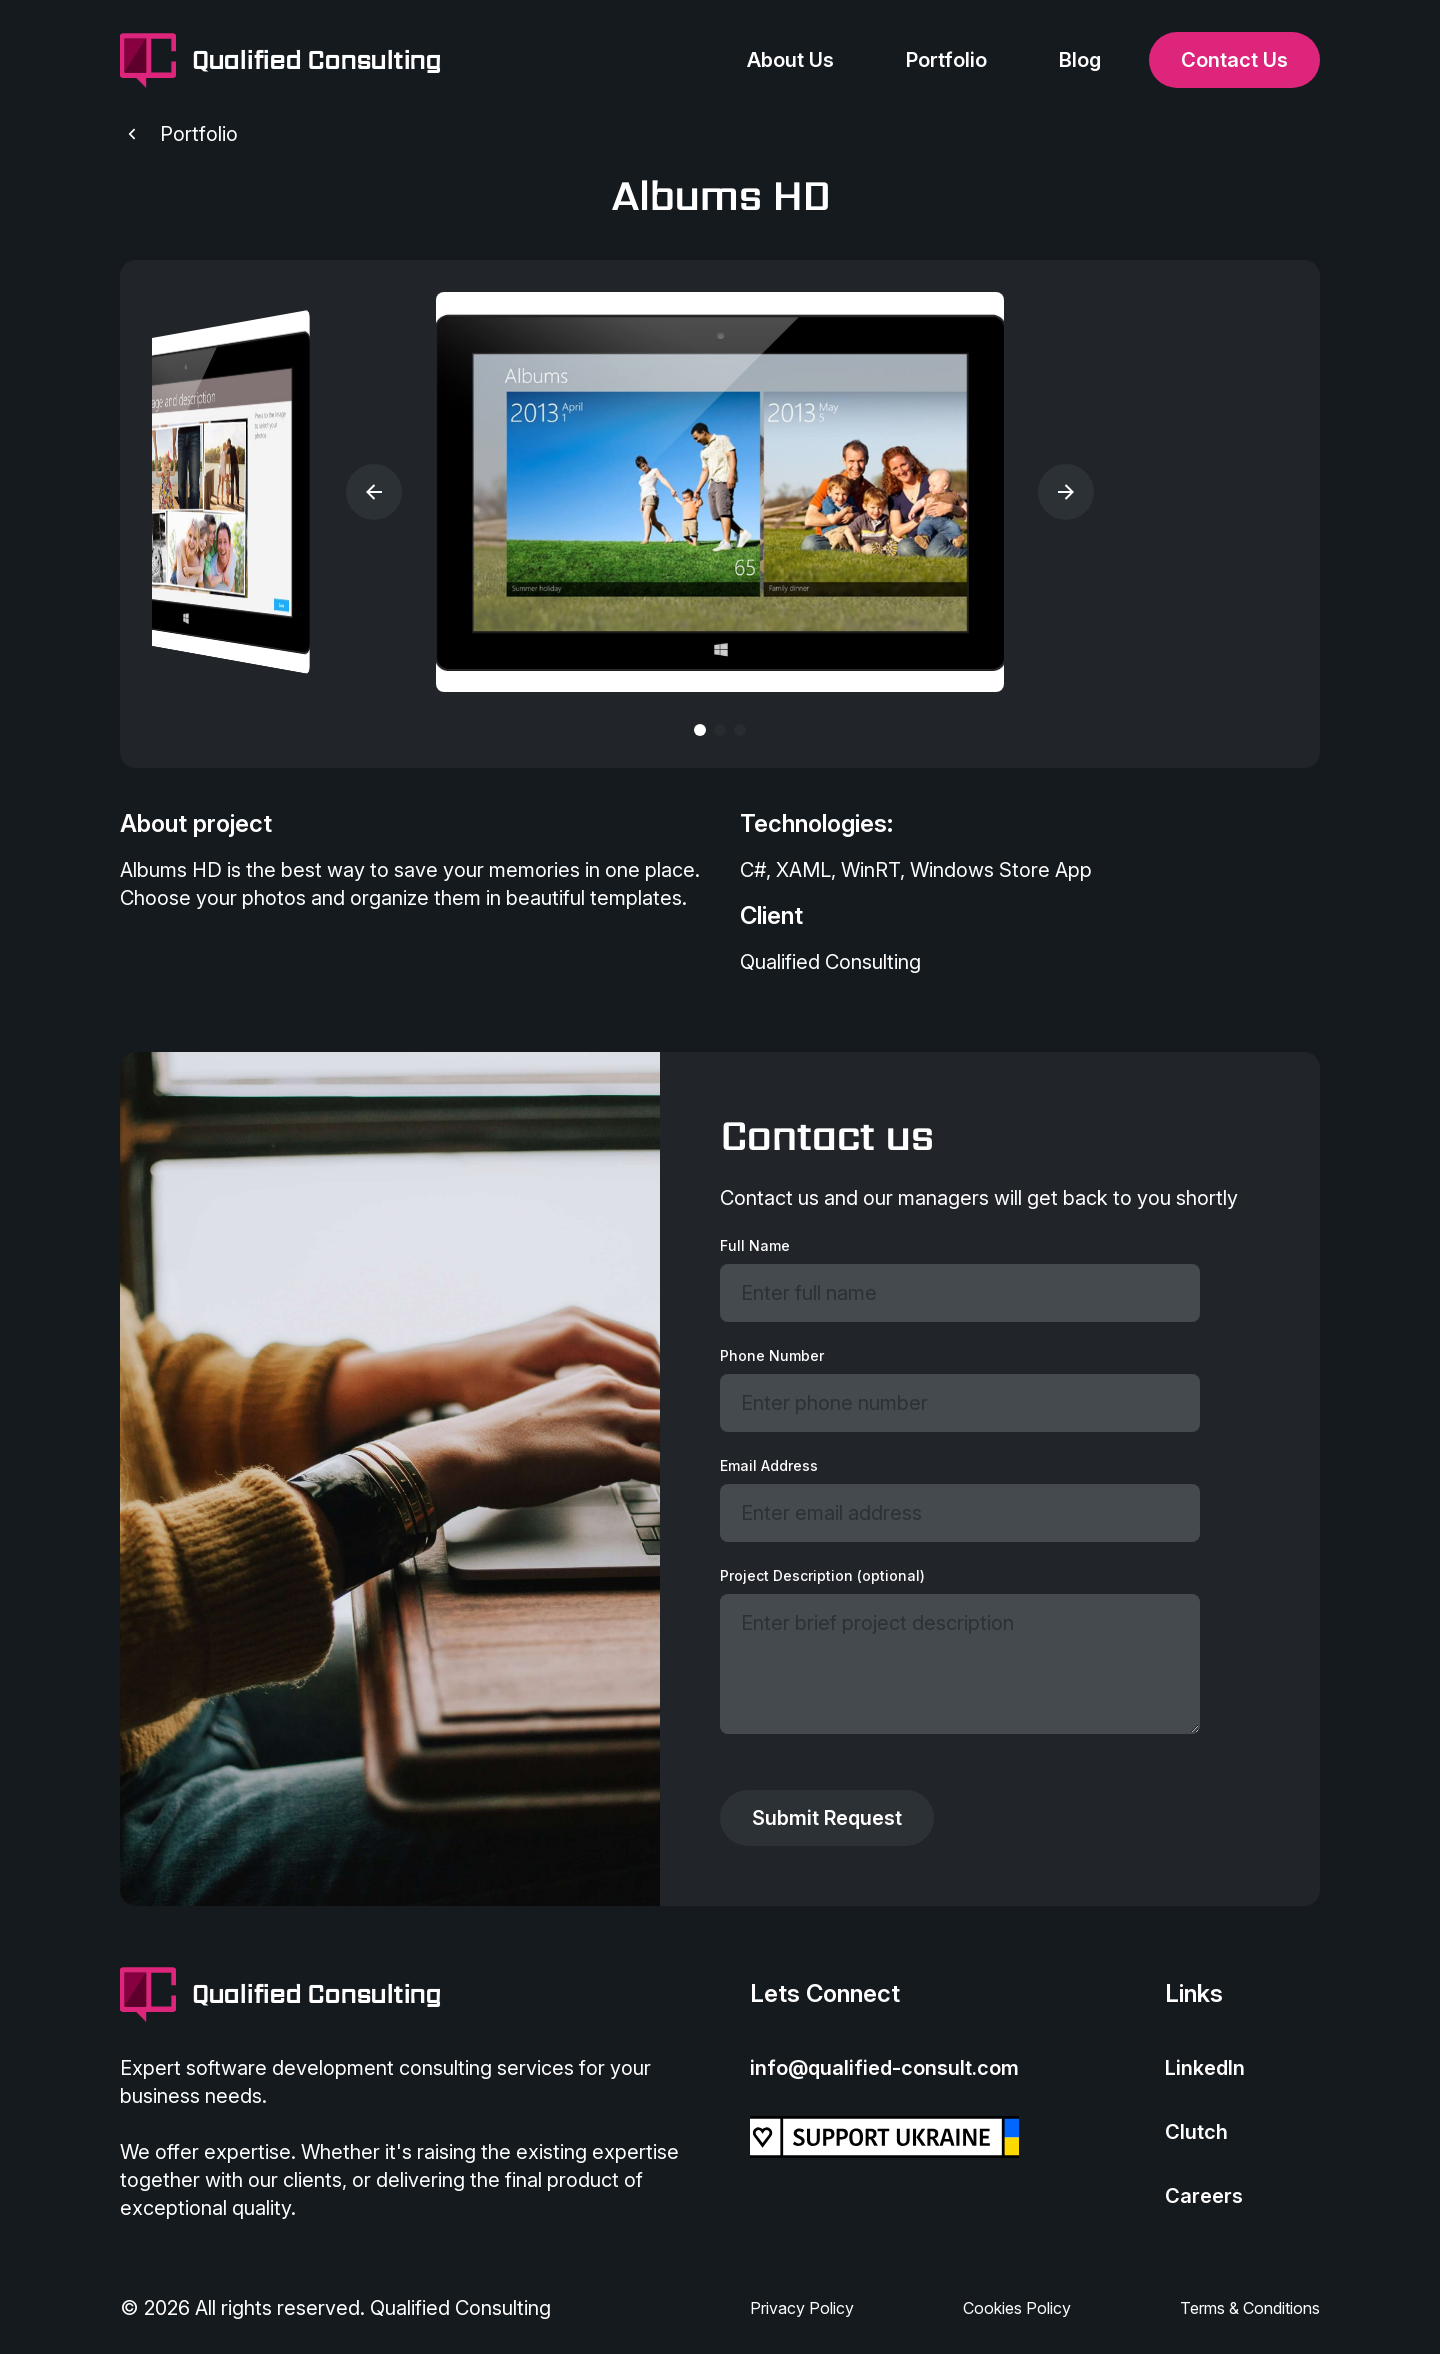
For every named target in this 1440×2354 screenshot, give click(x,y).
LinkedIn (1205, 2068)
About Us (790, 60)
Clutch (1196, 2132)
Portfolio (946, 60)
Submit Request (827, 1818)
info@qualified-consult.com (884, 2068)
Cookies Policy (1017, 2308)
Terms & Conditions (1250, 2308)
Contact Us (1234, 60)
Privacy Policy (802, 2308)
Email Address (769, 1465)
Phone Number (772, 1355)
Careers (1204, 2196)
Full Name (755, 1245)
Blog (1080, 60)
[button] (374, 492)
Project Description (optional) (822, 1575)
